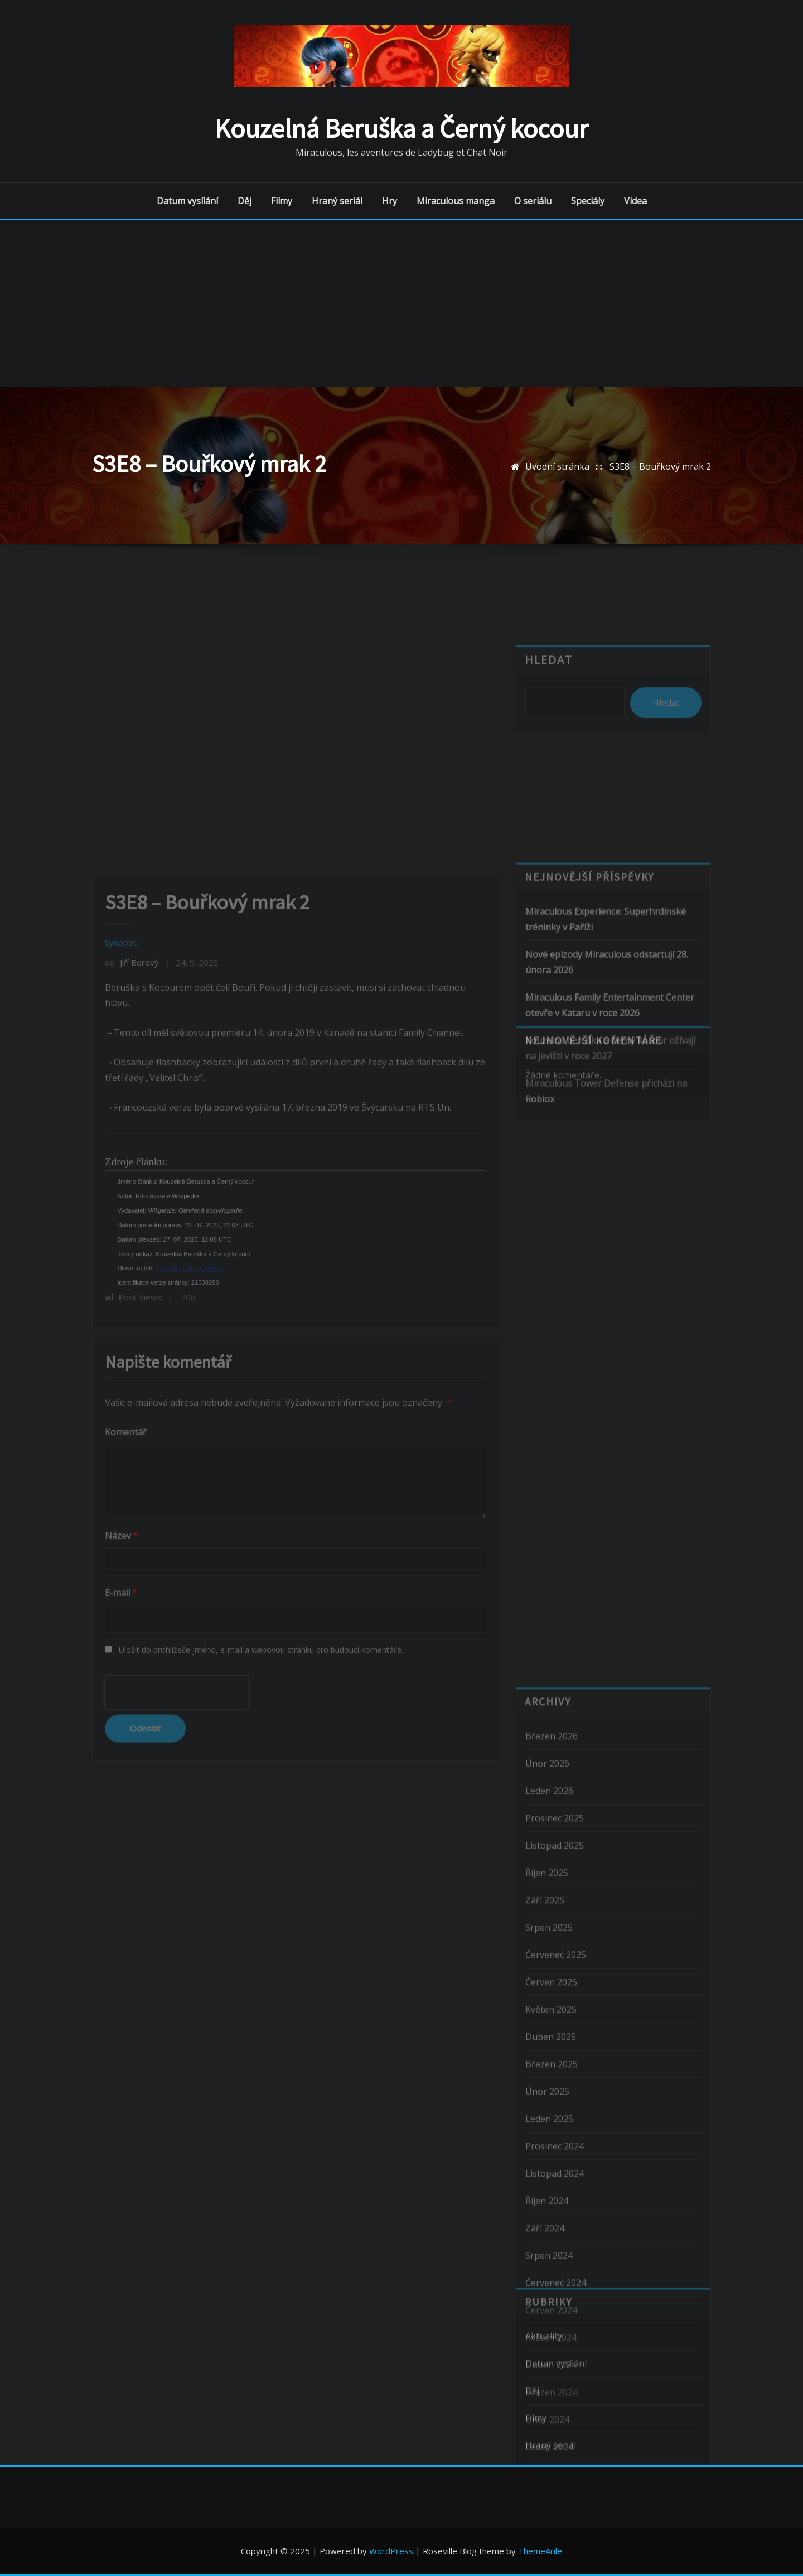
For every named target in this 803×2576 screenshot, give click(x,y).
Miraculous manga (456, 201)
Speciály (587, 201)
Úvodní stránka (557, 466)
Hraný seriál (337, 201)
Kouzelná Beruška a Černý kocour (401, 128)
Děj (244, 201)
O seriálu (533, 201)
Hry (389, 201)
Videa (635, 201)
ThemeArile (540, 2550)
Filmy (281, 201)
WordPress (391, 2550)
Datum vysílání (187, 201)
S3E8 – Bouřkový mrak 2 (660, 466)
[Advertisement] (401, 303)
